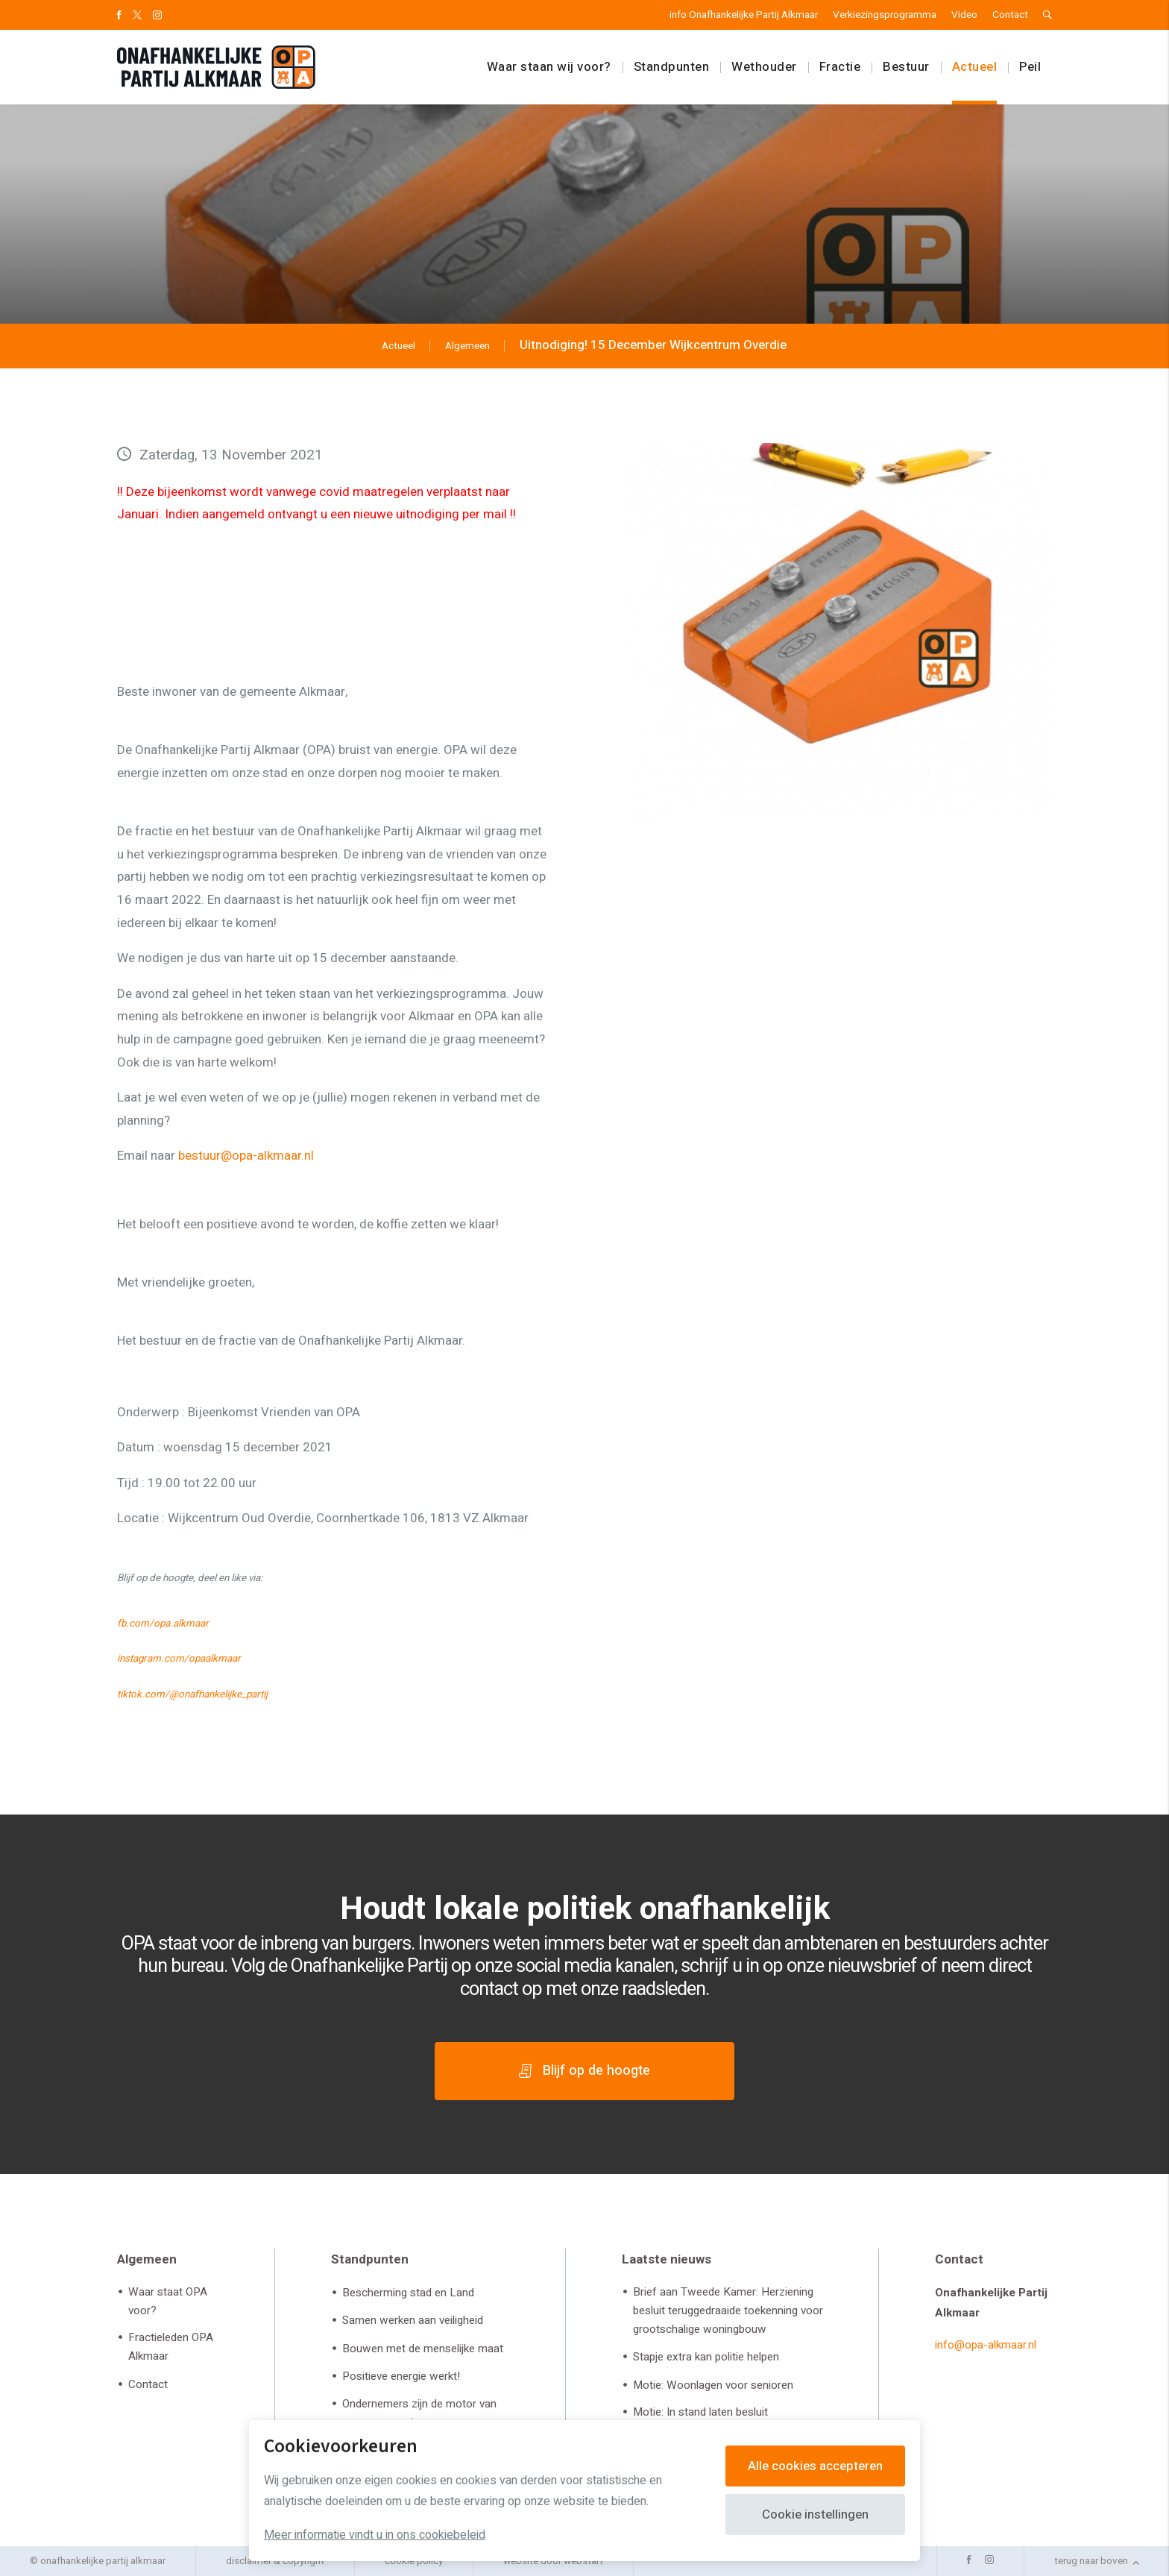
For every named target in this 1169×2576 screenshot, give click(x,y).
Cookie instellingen (815, 2514)
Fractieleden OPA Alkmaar (170, 2346)
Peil (1030, 66)
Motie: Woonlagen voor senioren (713, 2385)
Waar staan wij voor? (549, 66)
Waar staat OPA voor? (167, 2301)
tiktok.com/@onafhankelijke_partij (192, 1694)
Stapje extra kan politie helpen (706, 2357)
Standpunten (672, 66)
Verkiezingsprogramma (884, 14)
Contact (1010, 14)
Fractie (840, 66)
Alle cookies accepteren (815, 2466)
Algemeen (147, 2259)
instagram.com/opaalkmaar (179, 1658)
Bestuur (906, 66)
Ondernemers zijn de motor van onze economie (419, 2413)
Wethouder (764, 66)
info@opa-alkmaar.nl (985, 2345)
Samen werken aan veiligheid (412, 2320)
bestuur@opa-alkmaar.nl (246, 1155)
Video (964, 14)
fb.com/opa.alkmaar (163, 1623)
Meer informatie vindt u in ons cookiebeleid (374, 2535)
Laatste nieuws (666, 2259)
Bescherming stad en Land (408, 2292)
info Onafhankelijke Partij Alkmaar (743, 14)
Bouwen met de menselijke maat (422, 2348)
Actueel (975, 66)
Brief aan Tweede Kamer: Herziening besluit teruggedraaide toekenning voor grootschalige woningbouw (728, 2310)
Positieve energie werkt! (401, 2376)
